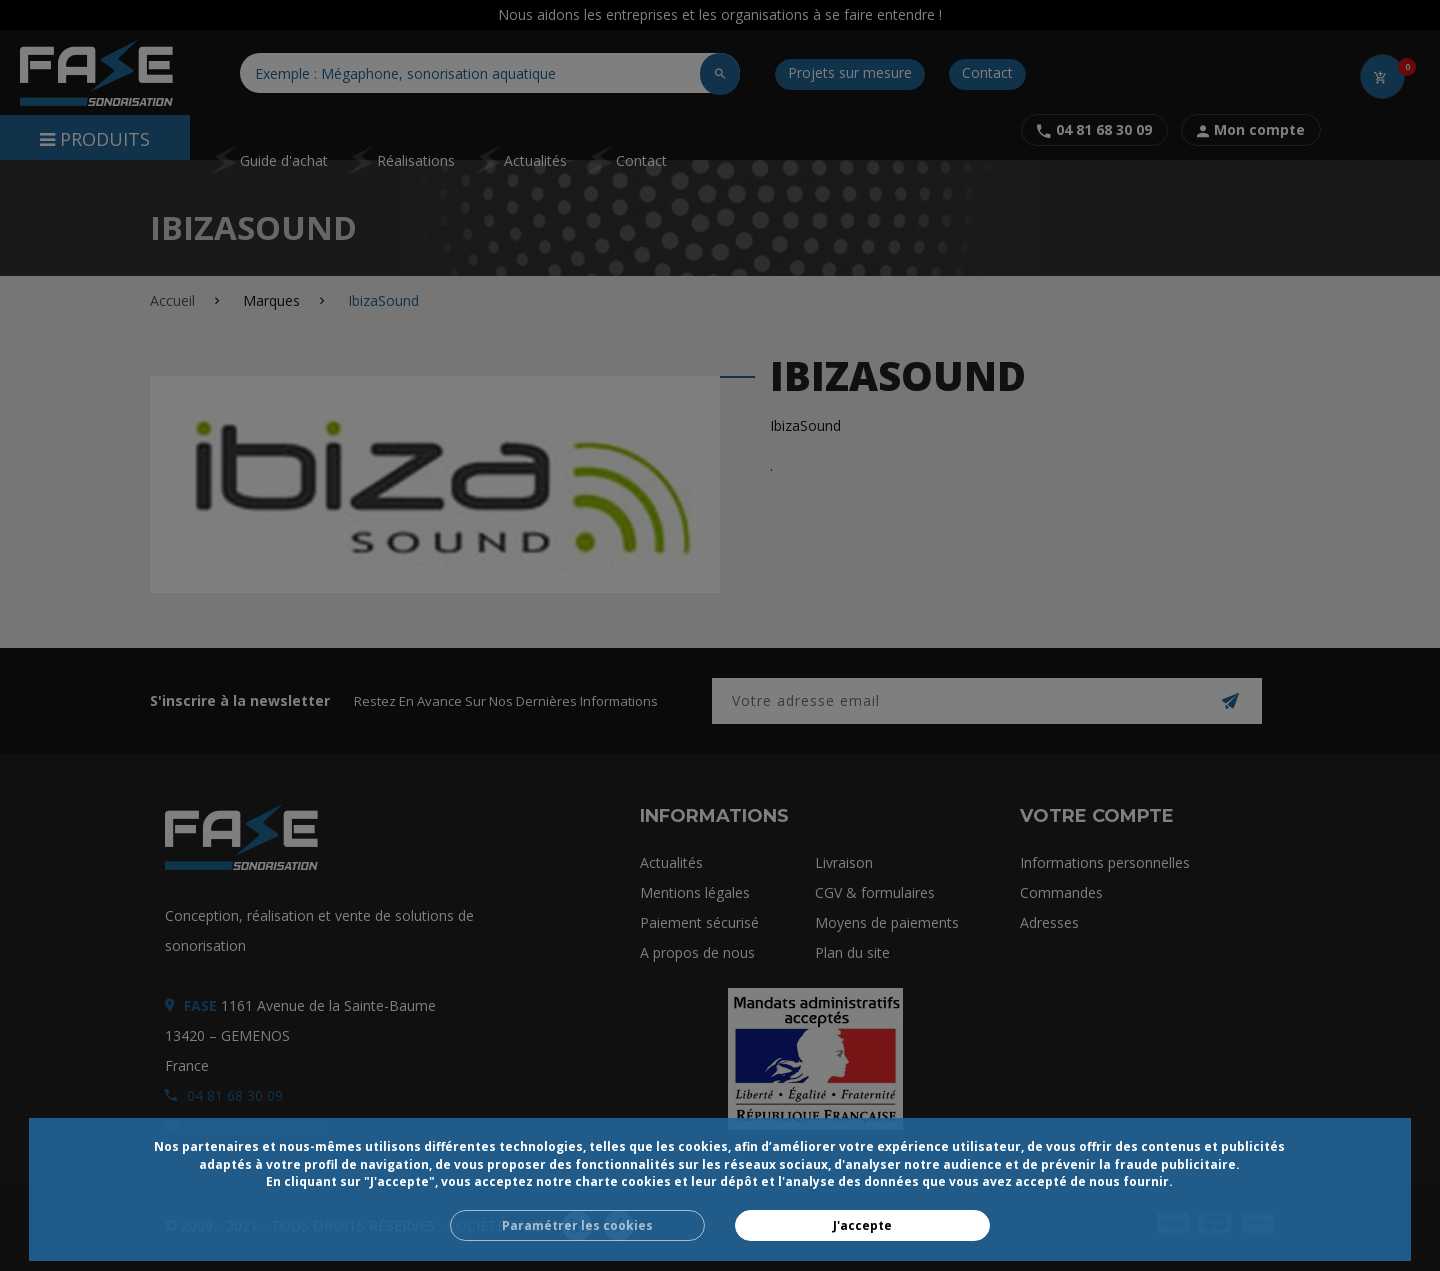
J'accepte (862, 1225)
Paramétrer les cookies (577, 1225)
